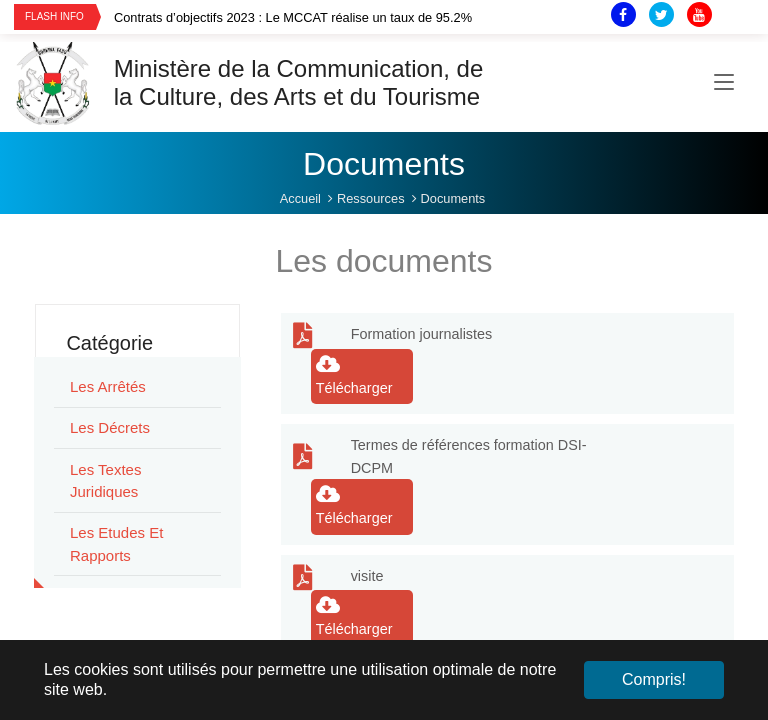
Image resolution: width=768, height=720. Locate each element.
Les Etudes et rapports (116, 544)
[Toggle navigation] (724, 83)
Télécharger (354, 375)
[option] (335, 17)
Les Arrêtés (108, 386)
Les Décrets (110, 427)
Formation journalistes (422, 334)
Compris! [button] (654, 679)
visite (367, 576)
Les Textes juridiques (105, 481)
